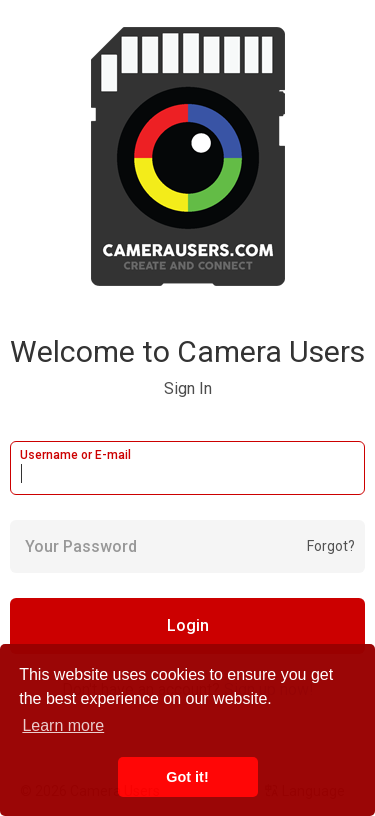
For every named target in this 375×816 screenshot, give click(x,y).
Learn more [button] (63, 725)
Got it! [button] (187, 777)
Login (188, 625)
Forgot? (331, 546)
